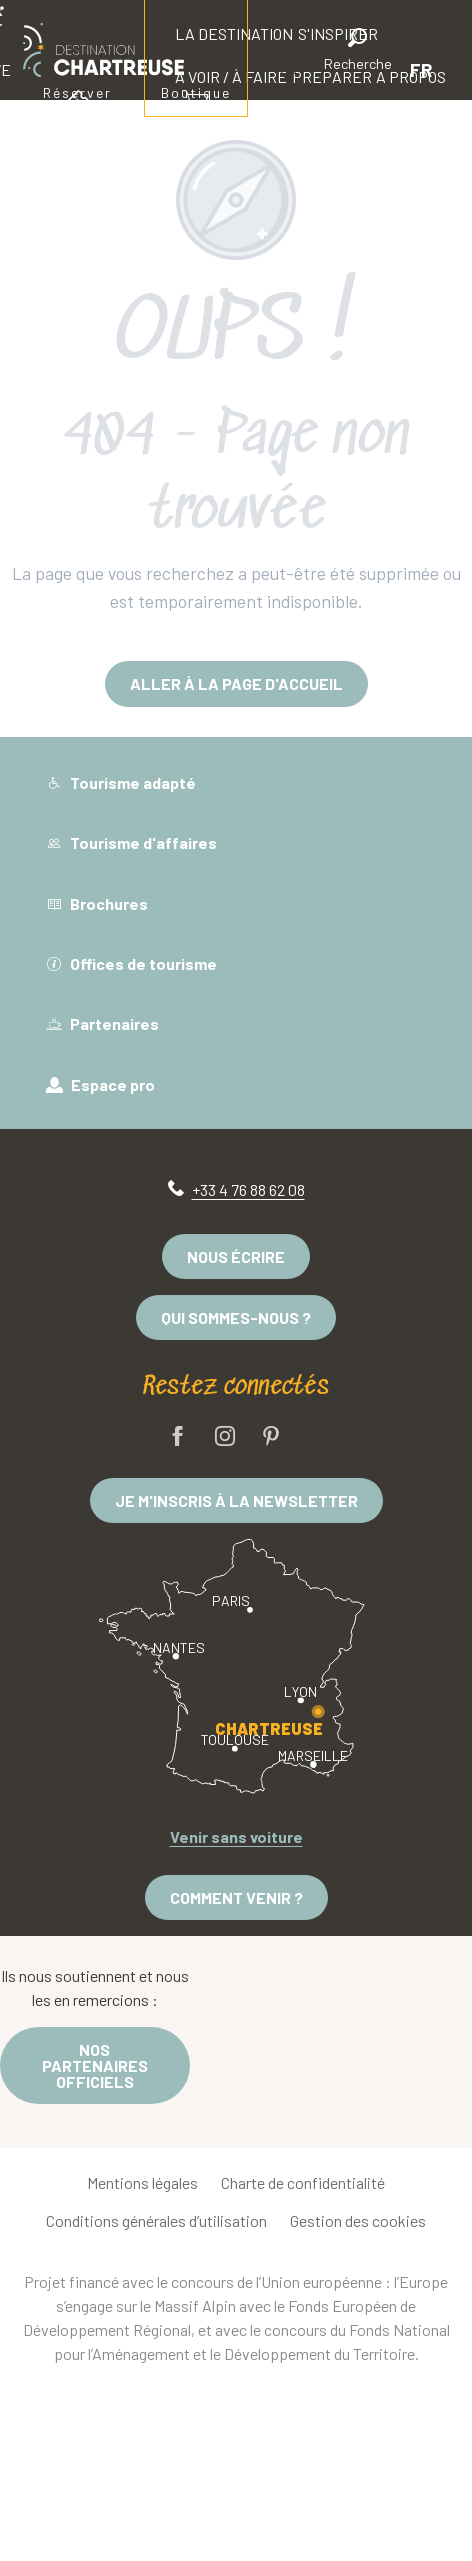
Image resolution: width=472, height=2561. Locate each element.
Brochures (97, 903)
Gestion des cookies (358, 2220)
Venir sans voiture (236, 1836)
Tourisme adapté (121, 782)
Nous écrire (236, 1256)
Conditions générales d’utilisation (156, 2220)
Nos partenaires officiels (95, 2065)
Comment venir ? (236, 1897)
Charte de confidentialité (303, 2182)
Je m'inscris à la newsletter (236, 1500)
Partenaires (102, 1023)
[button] (358, 52)
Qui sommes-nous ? (236, 1317)
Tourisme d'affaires (131, 842)
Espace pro (100, 1084)
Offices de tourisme (131, 963)
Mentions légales (142, 2182)
